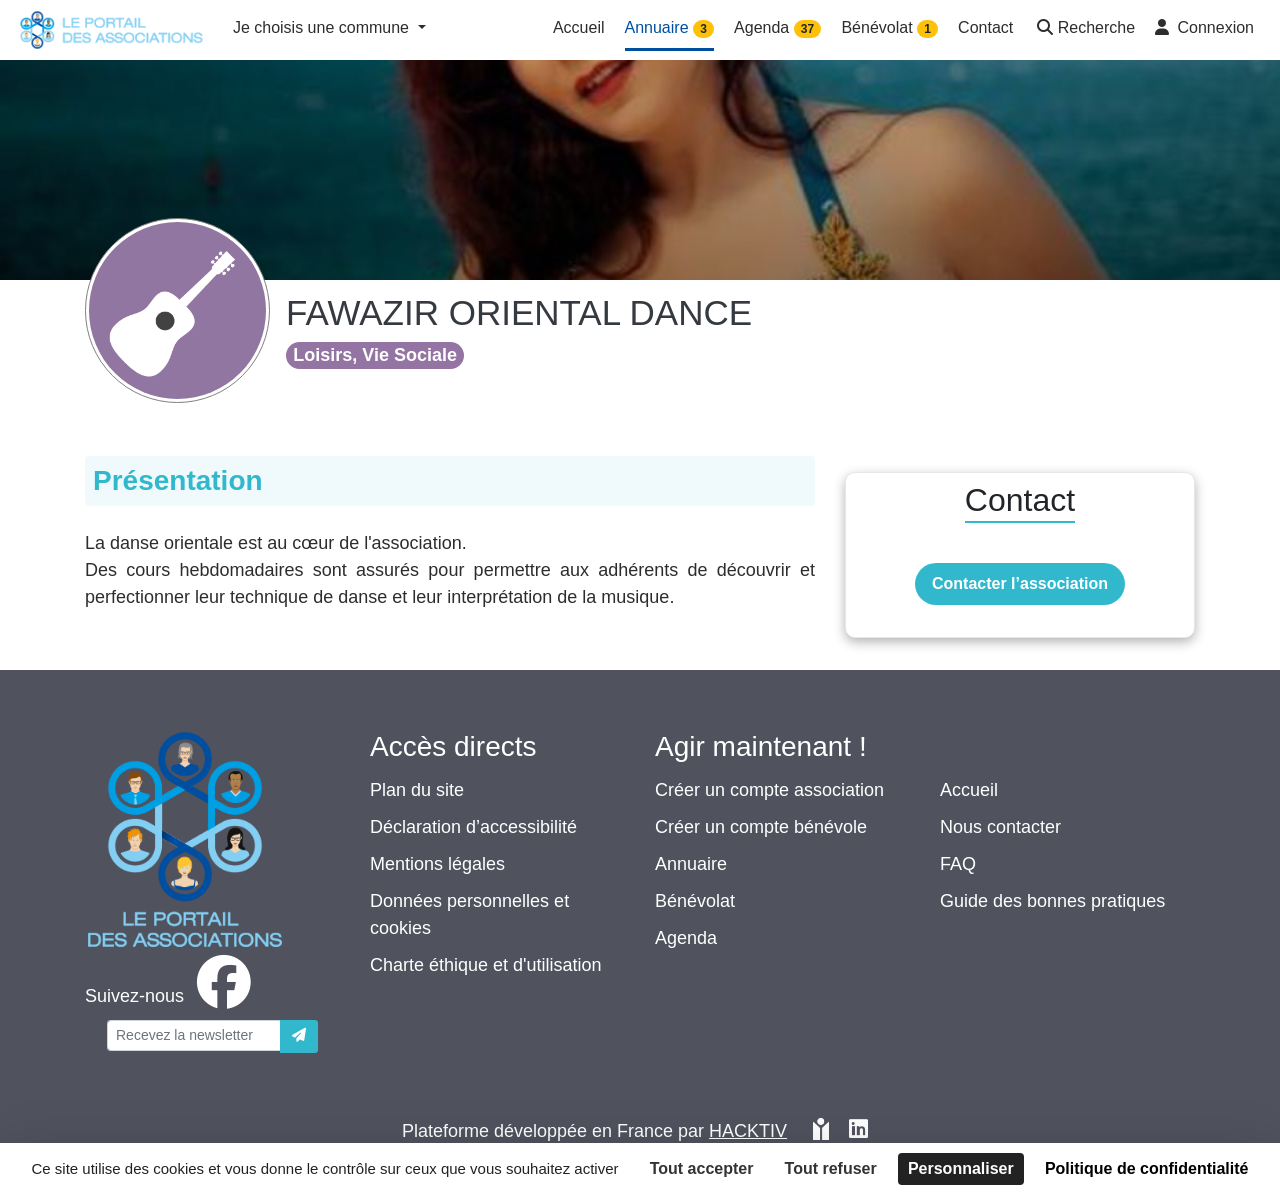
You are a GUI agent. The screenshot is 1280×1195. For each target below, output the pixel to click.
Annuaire (691, 864)
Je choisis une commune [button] (323, 27)
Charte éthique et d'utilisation (486, 965)
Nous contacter (1000, 827)
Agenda (686, 938)
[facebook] (172, 996)
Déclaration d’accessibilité (473, 827)
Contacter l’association (1020, 583)
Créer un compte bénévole (761, 827)
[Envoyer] (299, 1036)
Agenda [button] (777, 28)
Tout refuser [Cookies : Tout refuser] (831, 1168)
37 (807, 29)
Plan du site (417, 790)
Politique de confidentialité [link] (1147, 1168)
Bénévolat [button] (889, 28)
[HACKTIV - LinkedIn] (858, 1131)
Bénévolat (695, 901)
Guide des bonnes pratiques (1052, 901)
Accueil (969, 790)
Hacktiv (748, 1131)
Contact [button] (985, 27)
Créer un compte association (769, 790)
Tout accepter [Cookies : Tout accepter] (702, 1168)
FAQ (958, 864)
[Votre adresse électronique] (194, 1035)
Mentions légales (437, 864)
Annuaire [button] (670, 28)
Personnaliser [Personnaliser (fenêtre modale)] (961, 1168)
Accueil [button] (579, 27)
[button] (1084, 29)
